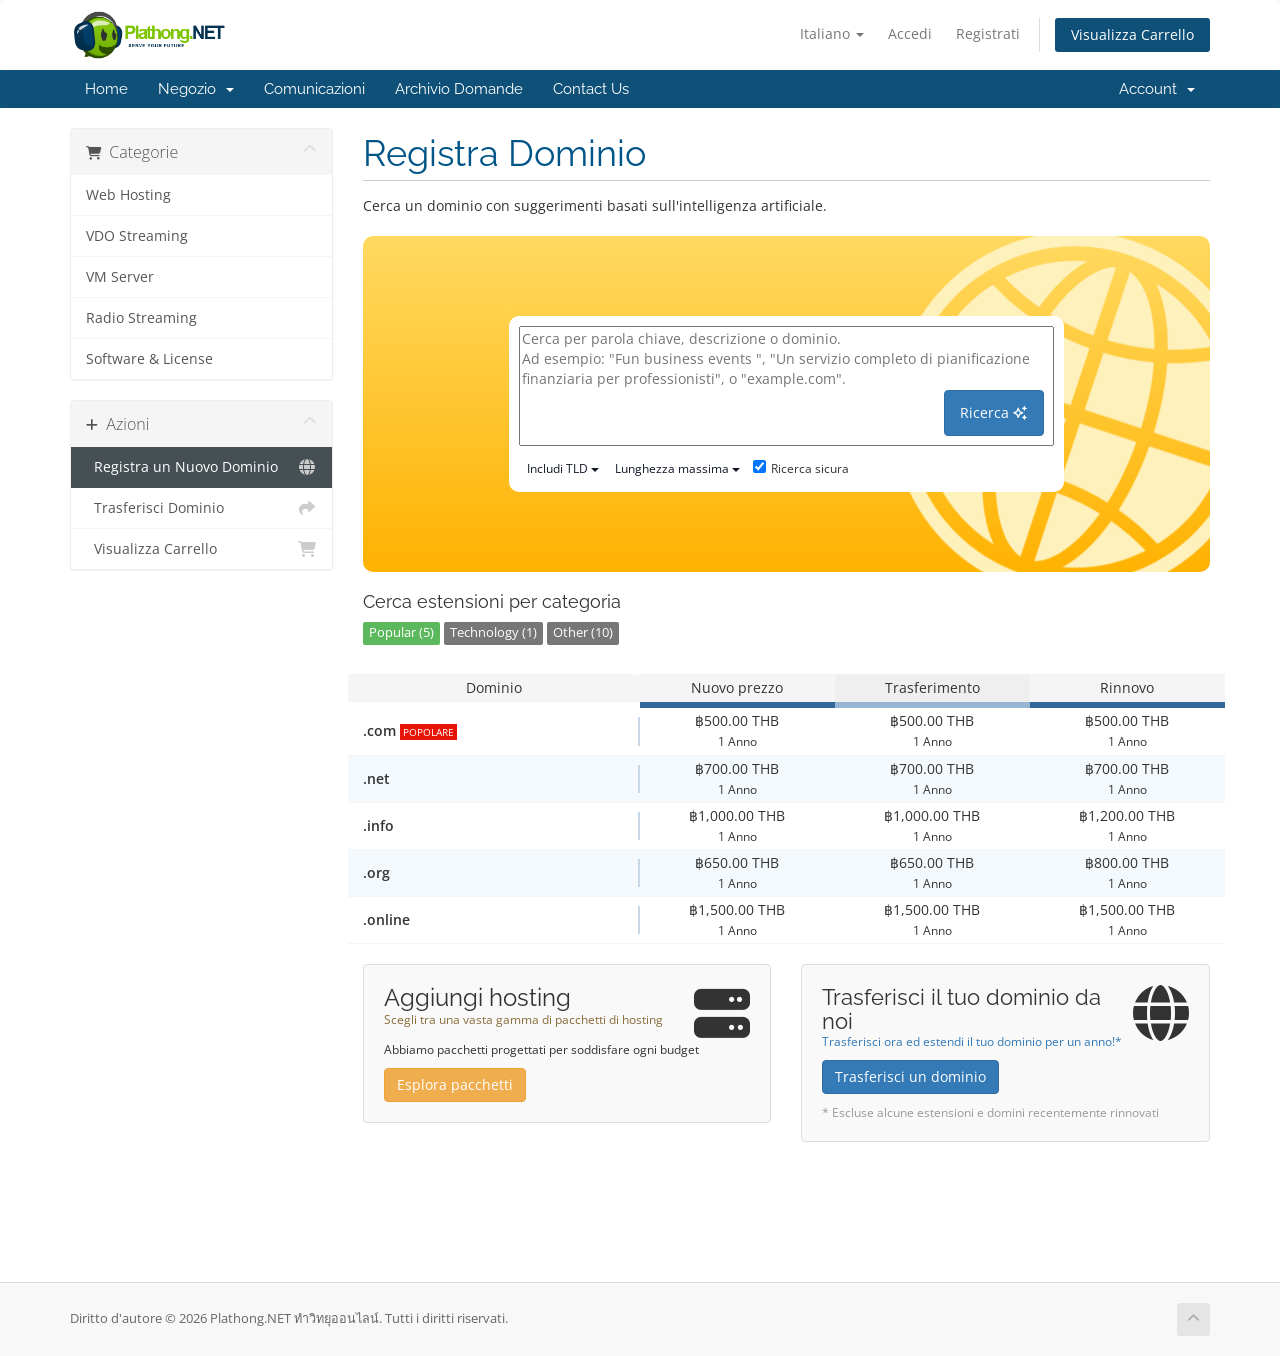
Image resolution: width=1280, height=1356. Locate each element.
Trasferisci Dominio (201, 508)
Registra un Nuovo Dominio (201, 467)
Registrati (988, 33)
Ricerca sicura (801, 468)
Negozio (196, 89)
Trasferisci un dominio (910, 1076)
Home (106, 89)
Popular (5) (401, 632)
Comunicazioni (314, 89)
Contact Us (591, 89)
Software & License (149, 359)
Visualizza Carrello (1132, 34)
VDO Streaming (137, 236)
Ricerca (993, 412)
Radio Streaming (141, 318)
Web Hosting (128, 195)
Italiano (832, 33)
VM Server (120, 277)
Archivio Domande (459, 89)
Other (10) (583, 632)
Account (1157, 89)
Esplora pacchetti (455, 1084)
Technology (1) (493, 632)
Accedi (910, 33)
